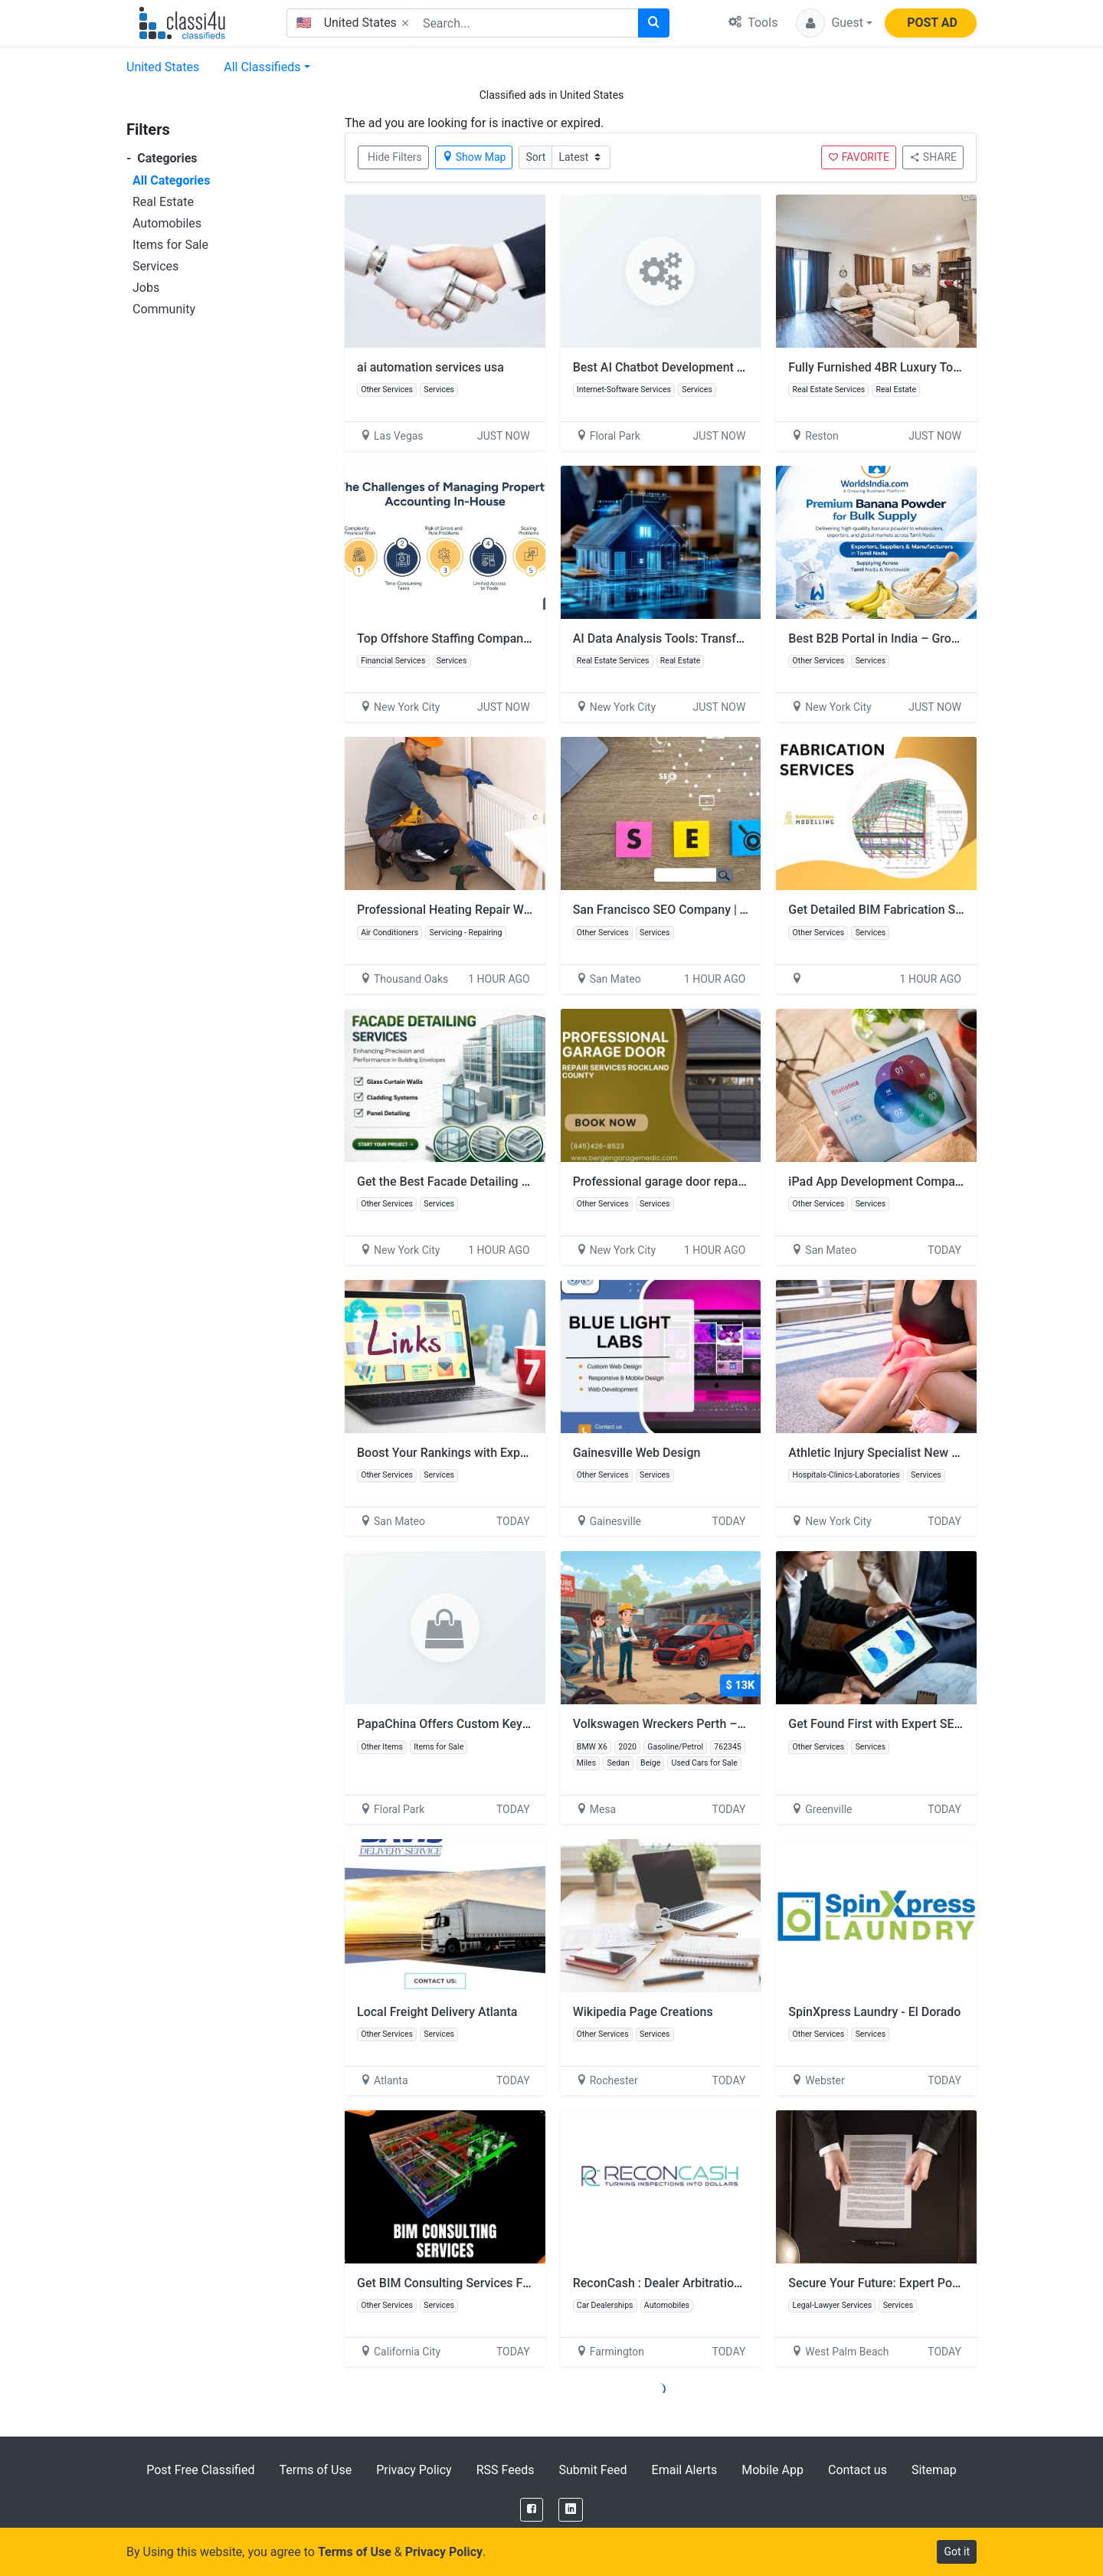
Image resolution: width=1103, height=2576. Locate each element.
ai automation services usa (430, 367)
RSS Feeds (505, 2470)
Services (155, 266)
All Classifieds (262, 67)
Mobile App (772, 2470)
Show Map (474, 157)
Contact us (857, 2470)
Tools (752, 22)
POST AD (932, 22)
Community (164, 309)
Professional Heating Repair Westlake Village (480, 909)
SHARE (933, 157)
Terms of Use (315, 2470)
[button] (834, 23)
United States (162, 67)
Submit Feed (592, 2470)
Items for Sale (170, 244)
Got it (957, 2551)
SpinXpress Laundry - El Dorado (874, 2012)
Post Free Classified (200, 2470)
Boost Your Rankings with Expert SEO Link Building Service (518, 1452)
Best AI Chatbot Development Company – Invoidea (711, 367)
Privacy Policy (414, 2470)
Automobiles (167, 223)
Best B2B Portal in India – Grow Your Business (915, 638)
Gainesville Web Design (637, 1452)
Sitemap (934, 2470)
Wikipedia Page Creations (643, 2012)
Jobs (146, 287)
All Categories (171, 180)
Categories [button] (162, 158)
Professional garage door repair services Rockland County (731, 1181)
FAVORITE (858, 157)
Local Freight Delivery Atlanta (437, 2012)
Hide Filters (395, 157)
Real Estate (163, 202)
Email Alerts (685, 2470)
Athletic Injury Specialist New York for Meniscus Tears (936, 1452)
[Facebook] (531, 2510)
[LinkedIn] (570, 2510)
